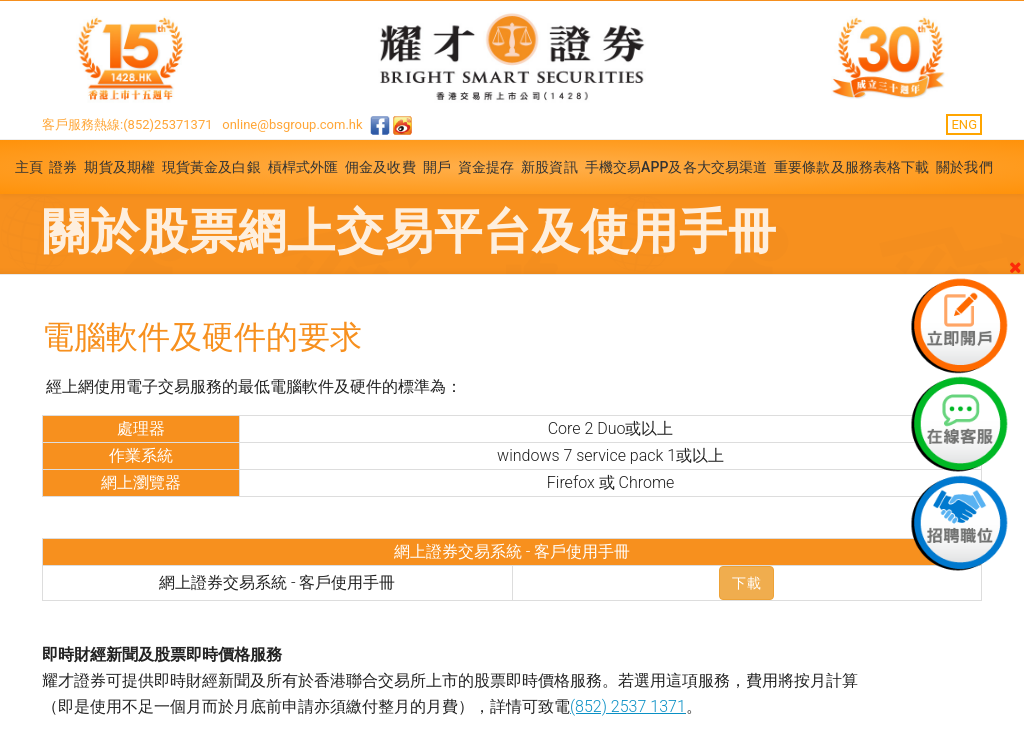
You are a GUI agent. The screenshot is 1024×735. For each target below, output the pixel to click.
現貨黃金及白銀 (211, 167)
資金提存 (486, 167)
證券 (63, 167)
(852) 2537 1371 (628, 706)
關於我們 (964, 167)
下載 (746, 583)
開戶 (437, 167)
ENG (964, 124)
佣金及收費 (380, 167)
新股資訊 (549, 167)
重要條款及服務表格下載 (851, 167)
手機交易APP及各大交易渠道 (676, 167)
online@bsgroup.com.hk (292, 124)
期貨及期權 (119, 167)
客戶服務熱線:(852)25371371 (127, 124)
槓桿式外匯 (303, 167)
